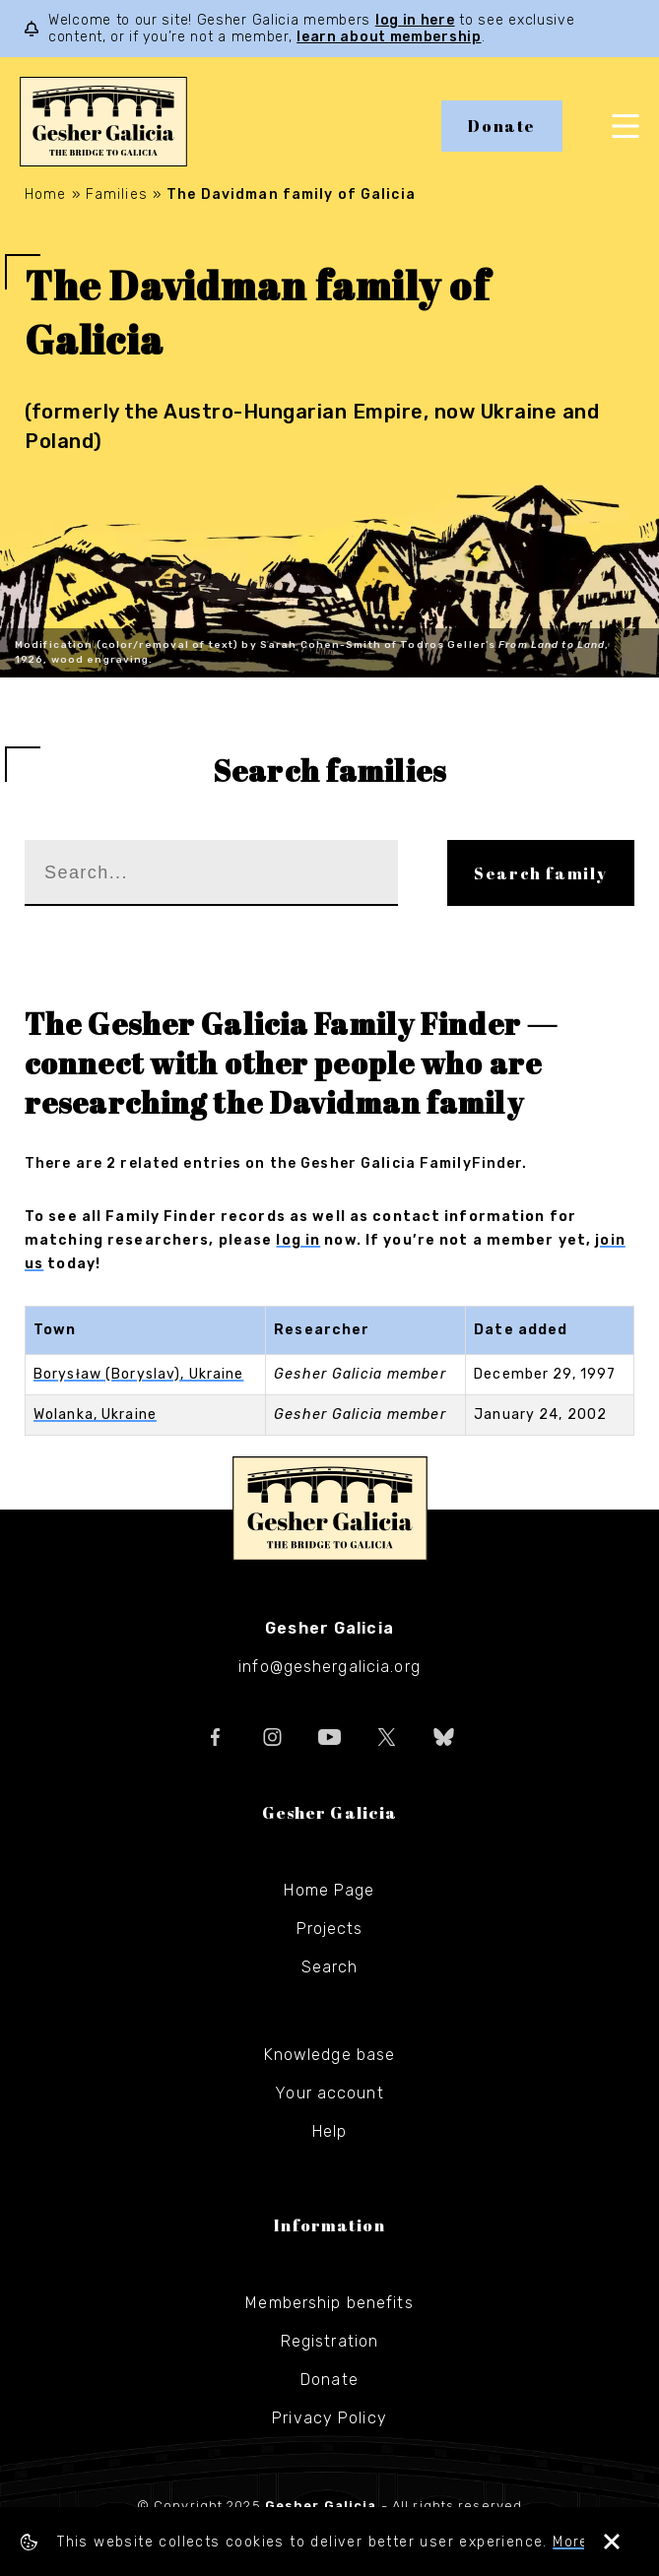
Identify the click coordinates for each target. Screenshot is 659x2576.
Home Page (329, 1890)
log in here (415, 20)
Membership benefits (329, 2302)
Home (45, 194)
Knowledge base (330, 2054)
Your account (329, 2093)
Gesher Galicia (330, 1508)
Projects (330, 1928)
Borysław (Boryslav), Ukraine (138, 1374)
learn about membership (389, 37)
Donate (502, 126)
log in (298, 1240)
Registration (329, 2341)
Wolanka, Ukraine (95, 1414)
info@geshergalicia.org (329, 1666)
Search (330, 1967)
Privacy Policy (329, 2418)
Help (329, 2131)
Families (117, 194)
